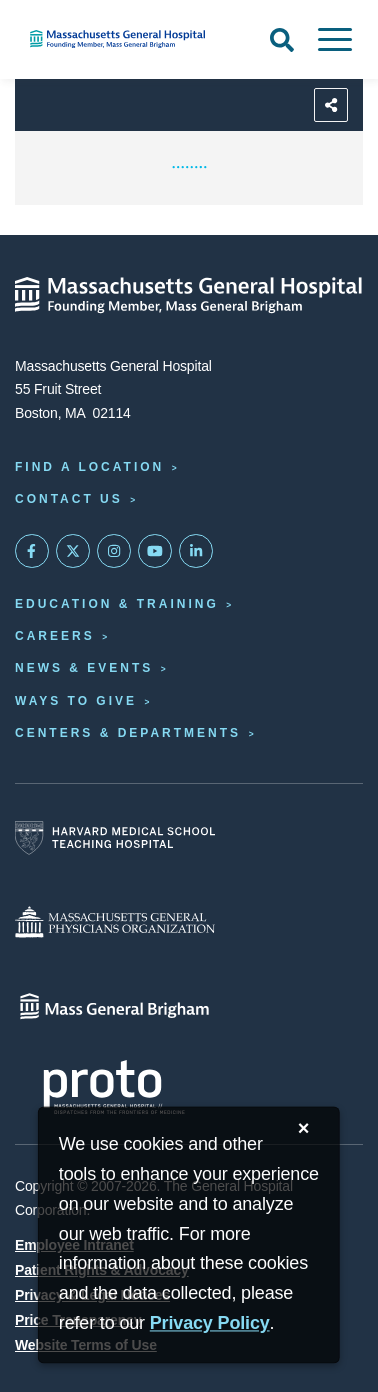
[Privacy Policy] (210, 1324)
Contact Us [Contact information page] (69, 499)
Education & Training (117, 604)
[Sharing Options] (331, 105)
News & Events (84, 668)
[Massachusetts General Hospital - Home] (189, 295)
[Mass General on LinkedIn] (196, 551)
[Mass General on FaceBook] (32, 551)
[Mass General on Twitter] (73, 551)
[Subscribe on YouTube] (155, 551)
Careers (55, 636)
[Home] (126, 39)
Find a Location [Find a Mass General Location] (89, 467)
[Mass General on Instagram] (114, 551)
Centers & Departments (128, 733)
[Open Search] (282, 40)
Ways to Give (76, 701)
